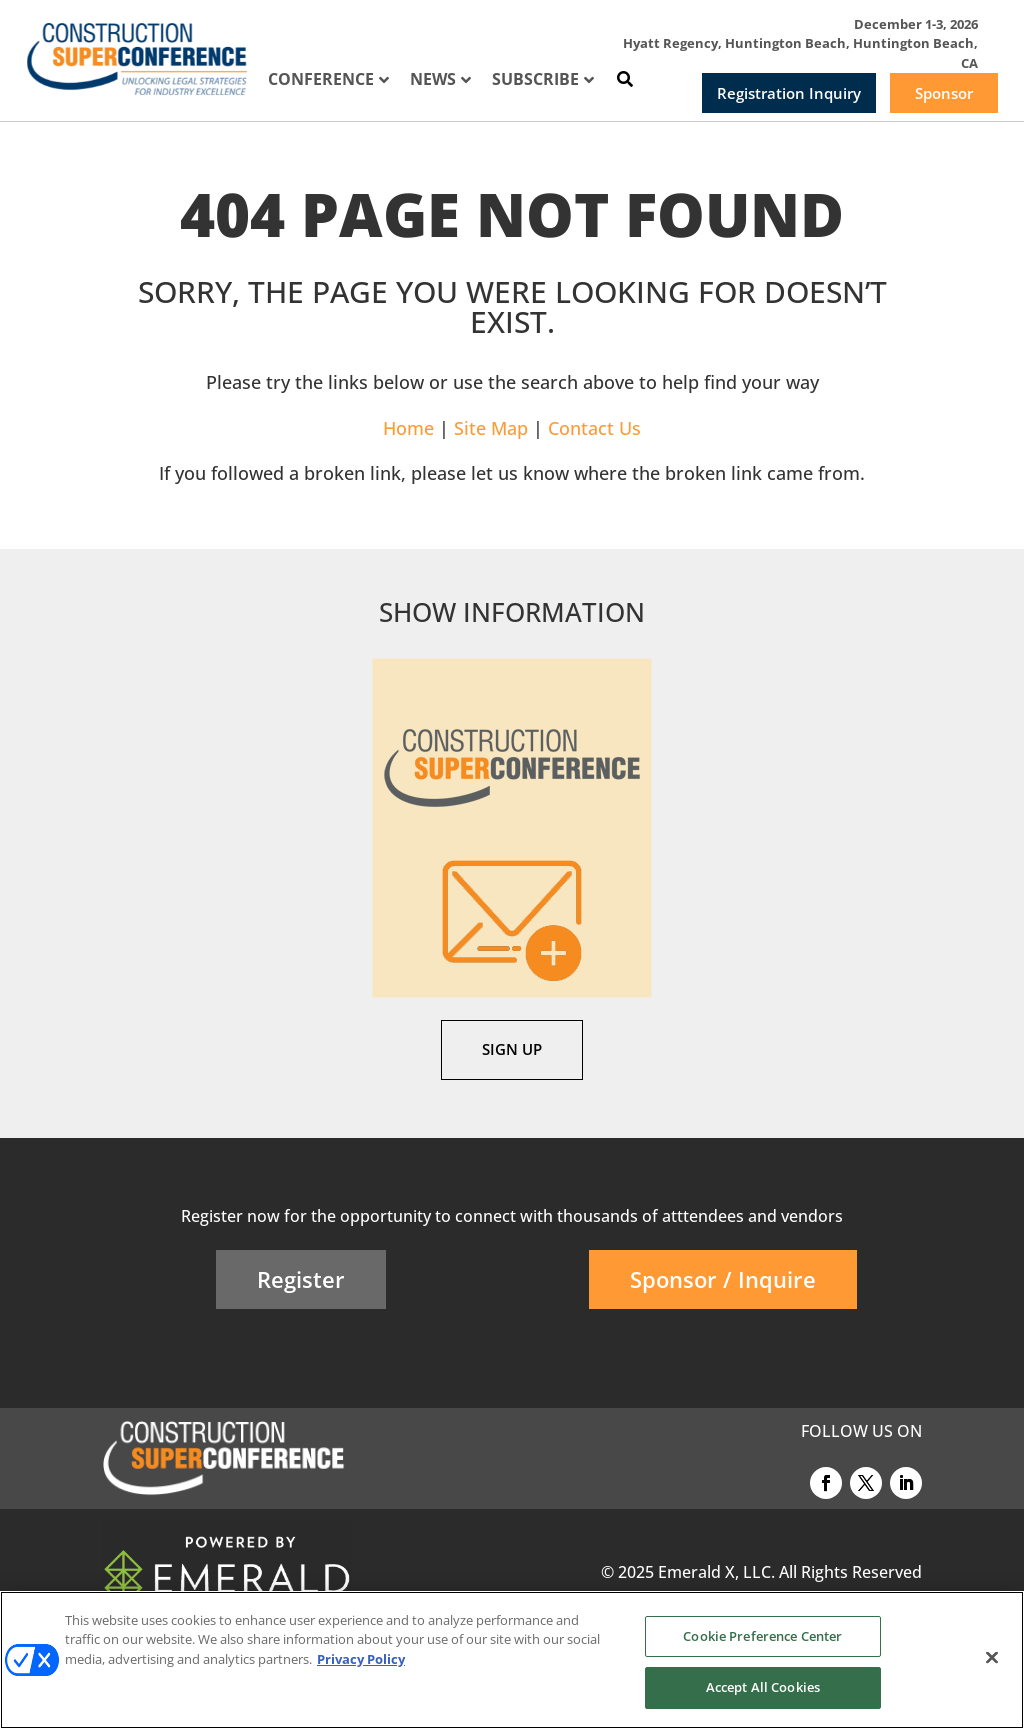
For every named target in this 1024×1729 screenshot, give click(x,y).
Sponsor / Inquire (723, 1279)
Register (301, 1279)
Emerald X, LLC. (716, 1572)
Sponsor (944, 93)
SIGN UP (512, 1049)
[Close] (992, 1657)
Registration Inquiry (789, 93)
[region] (512, 1660)
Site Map (491, 428)
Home (408, 428)
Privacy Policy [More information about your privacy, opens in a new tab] (361, 1659)
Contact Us (594, 428)
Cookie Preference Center (762, 1636)
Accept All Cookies (763, 1687)
